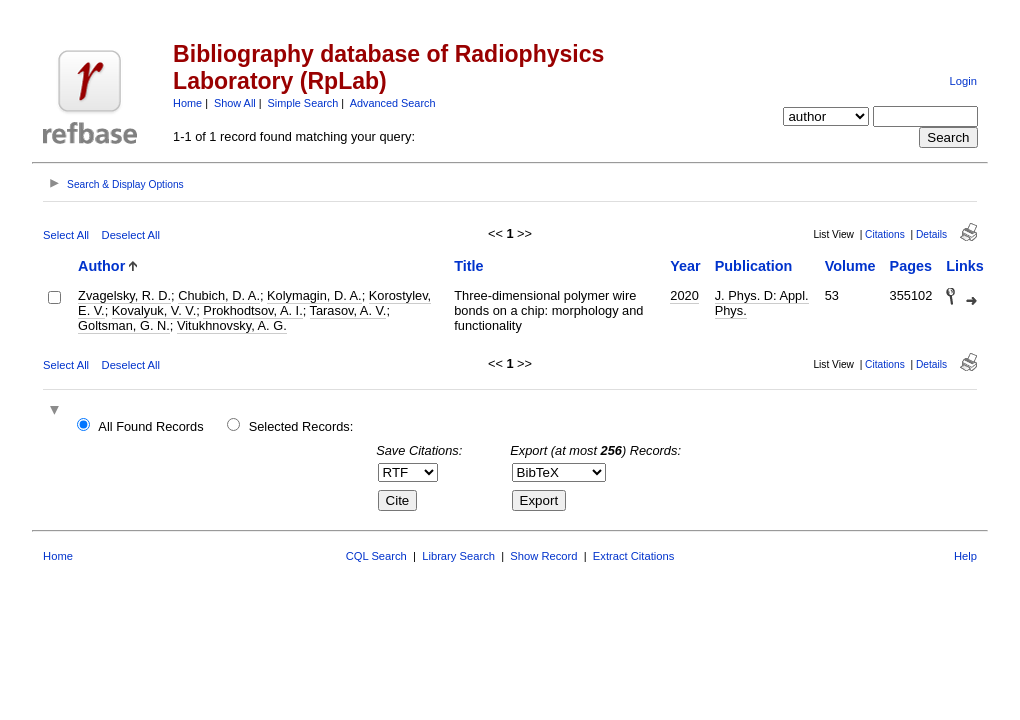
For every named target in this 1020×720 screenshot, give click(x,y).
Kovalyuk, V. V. (154, 310)
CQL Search (376, 556)
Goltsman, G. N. (124, 325)
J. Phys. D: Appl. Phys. (762, 303)
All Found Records (150, 426)
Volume (850, 266)
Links (965, 266)
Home (187, 103)
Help (965, 556)
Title (468, 266)
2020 (684, 295)
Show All (235, 103)
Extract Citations (633, 556)
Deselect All (131, 235)
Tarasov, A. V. (348, 310)
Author (101, 266)
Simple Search (303, 103)
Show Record (543, 556)
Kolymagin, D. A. (314, 295)
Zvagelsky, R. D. (124, 295)
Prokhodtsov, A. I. (252, 310)
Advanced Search (393, 103)
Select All (66, 235)
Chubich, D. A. (219, 295)
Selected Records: (301, 426)
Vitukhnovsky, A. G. (232, 325)
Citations (885, 234)
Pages (911, 266)
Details (931, 234)
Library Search (458, 556)
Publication (754, 266)
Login (963, 81)
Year (685, 266)
